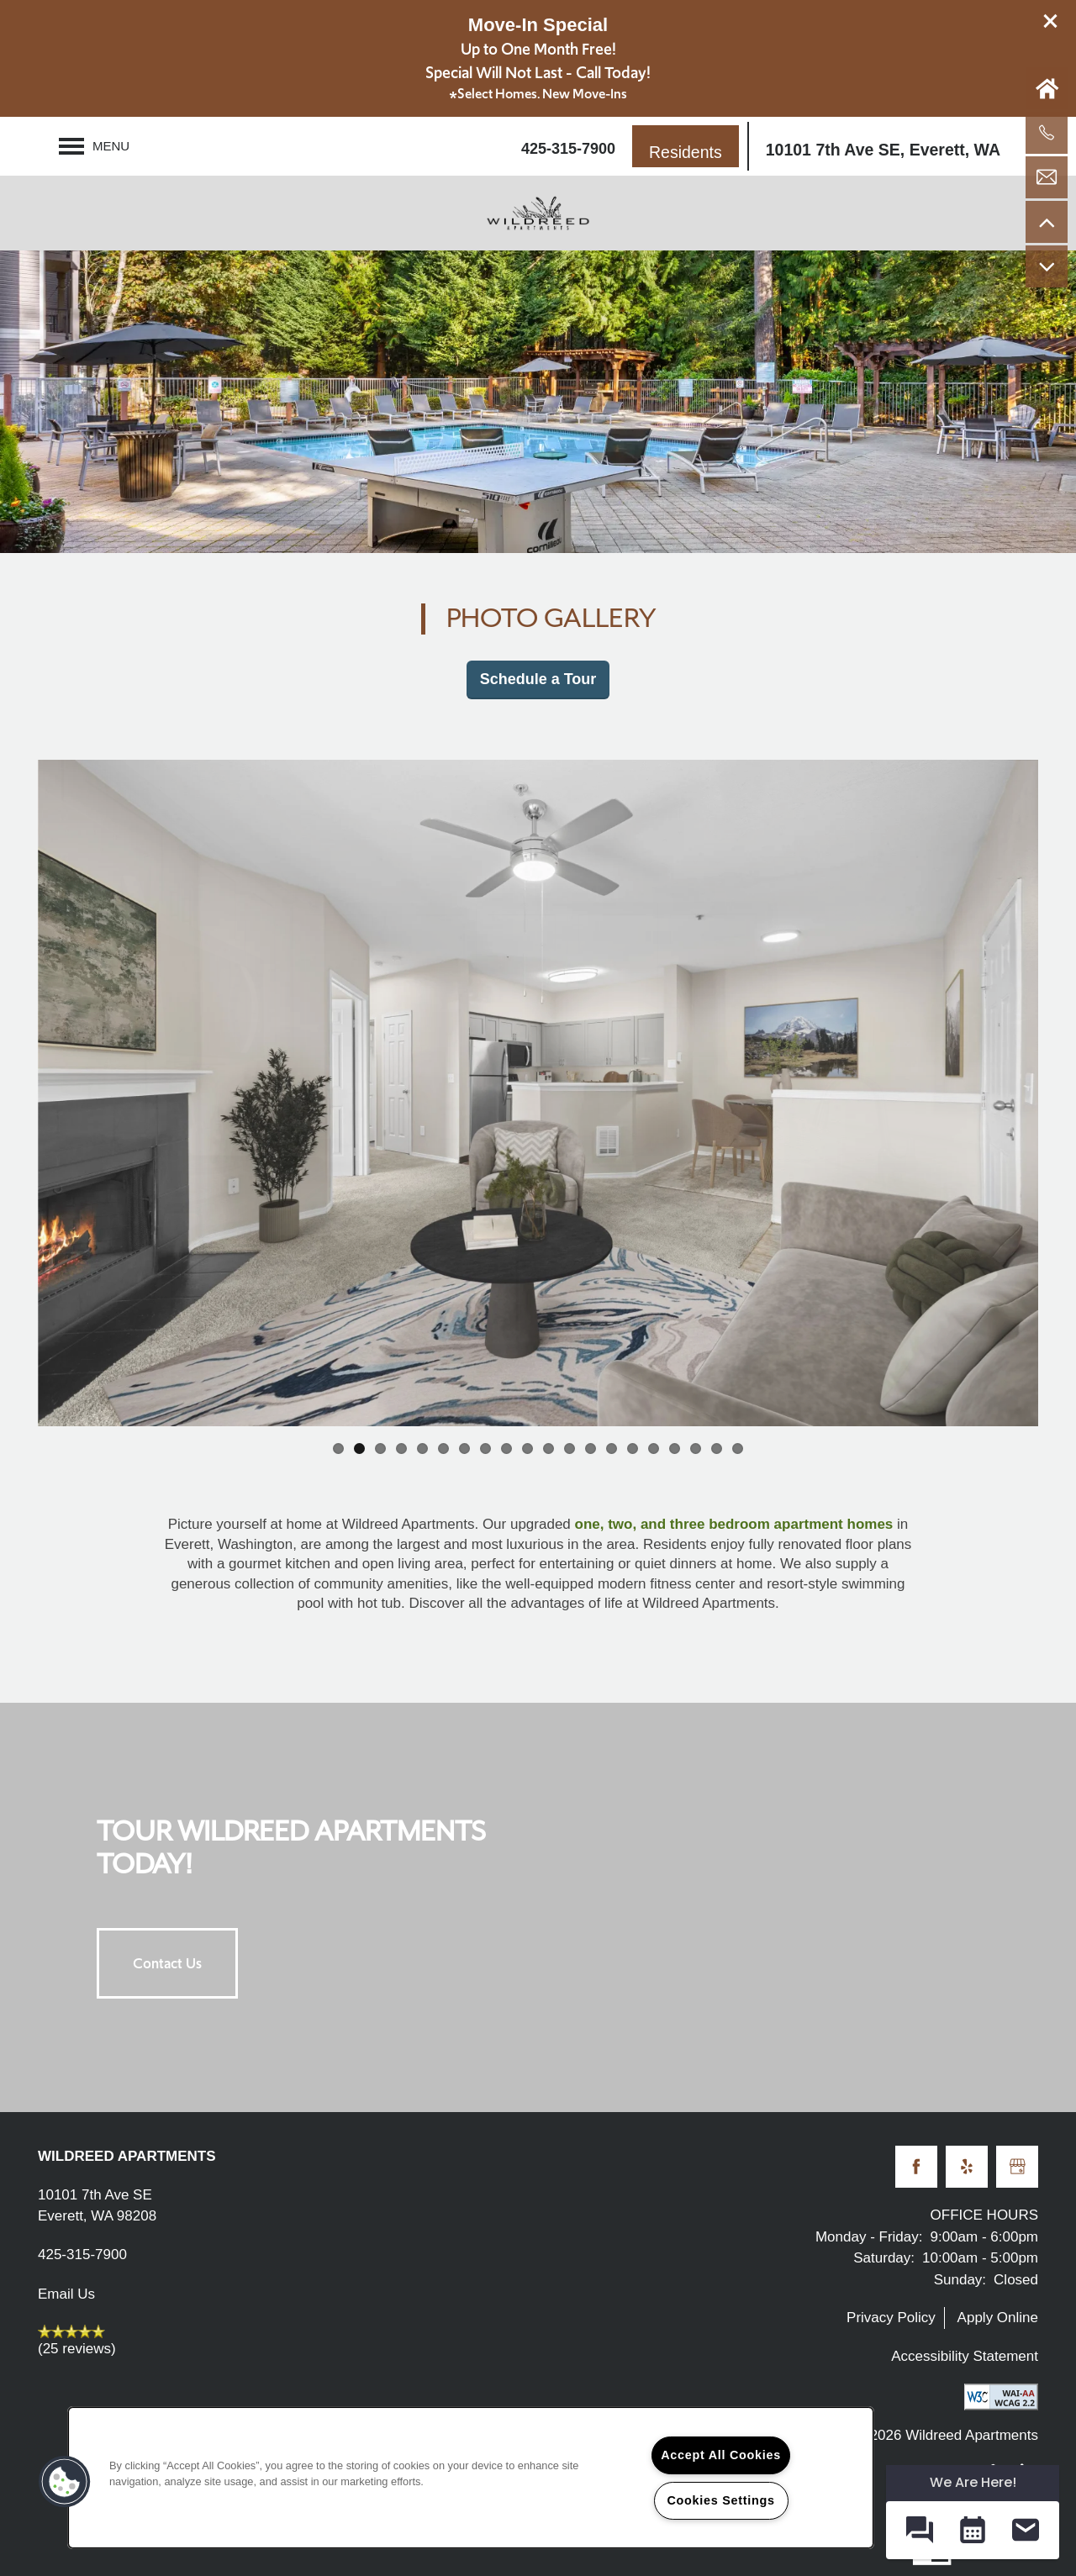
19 (716, 1448)
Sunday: (960, 2280)
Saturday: (884, 2258)
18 (695, 1448)
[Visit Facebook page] (916, 2167)
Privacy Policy (891, 2318)
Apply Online (997, 2318)
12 (569, 1448)
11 (548, 1448)
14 (611, 1448)
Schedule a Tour (538, 679)
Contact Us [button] (167, 1963)
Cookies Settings (720, 2500)
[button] (1050, 21)
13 (590, 1448)
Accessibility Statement (964, 2356)
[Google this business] (1017, 2167)
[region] (470, 2477)
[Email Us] (1047, 177)
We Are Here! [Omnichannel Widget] (973, 2482)
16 (653, 1448)
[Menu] (94, 146)
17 (674, 1448)
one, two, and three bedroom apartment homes (734, 1524)
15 (632, 1448)
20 (737, 1448)
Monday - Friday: (869, 2237)
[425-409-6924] (1047, 133)
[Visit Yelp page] (967, 2167)
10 (527, 1448)
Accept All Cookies (721, 2455)
